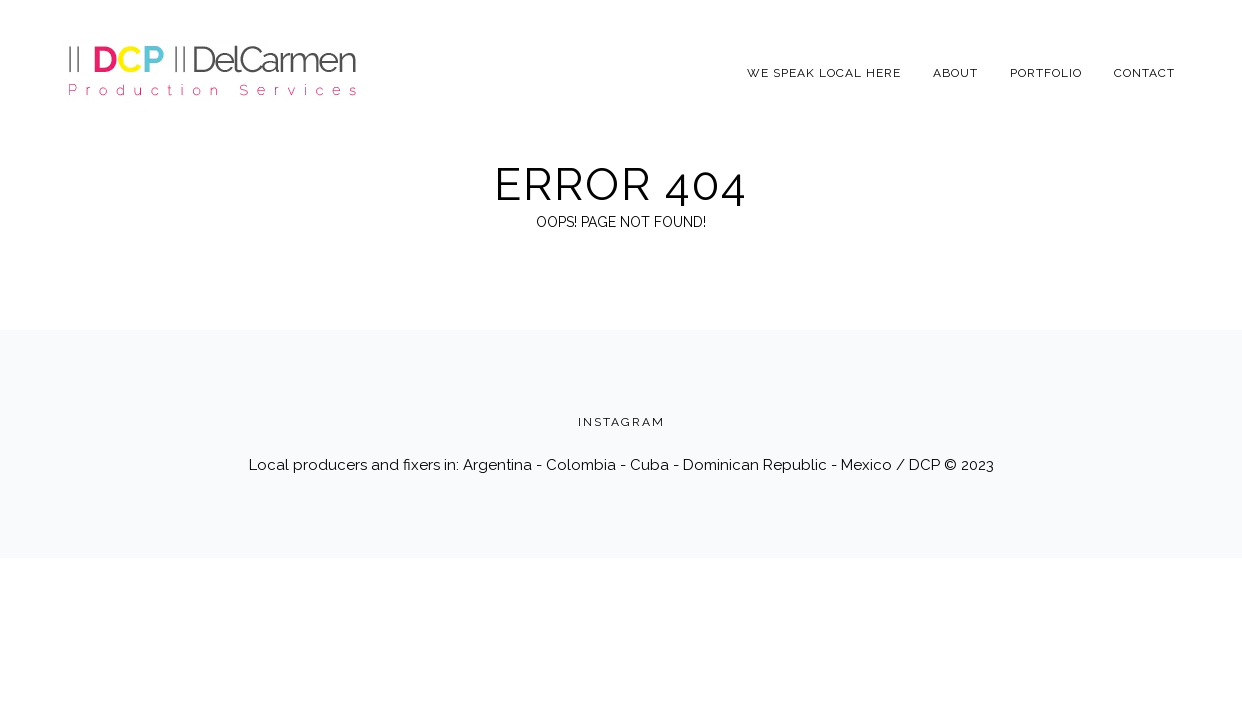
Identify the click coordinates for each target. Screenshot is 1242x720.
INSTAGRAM (621, 422)
